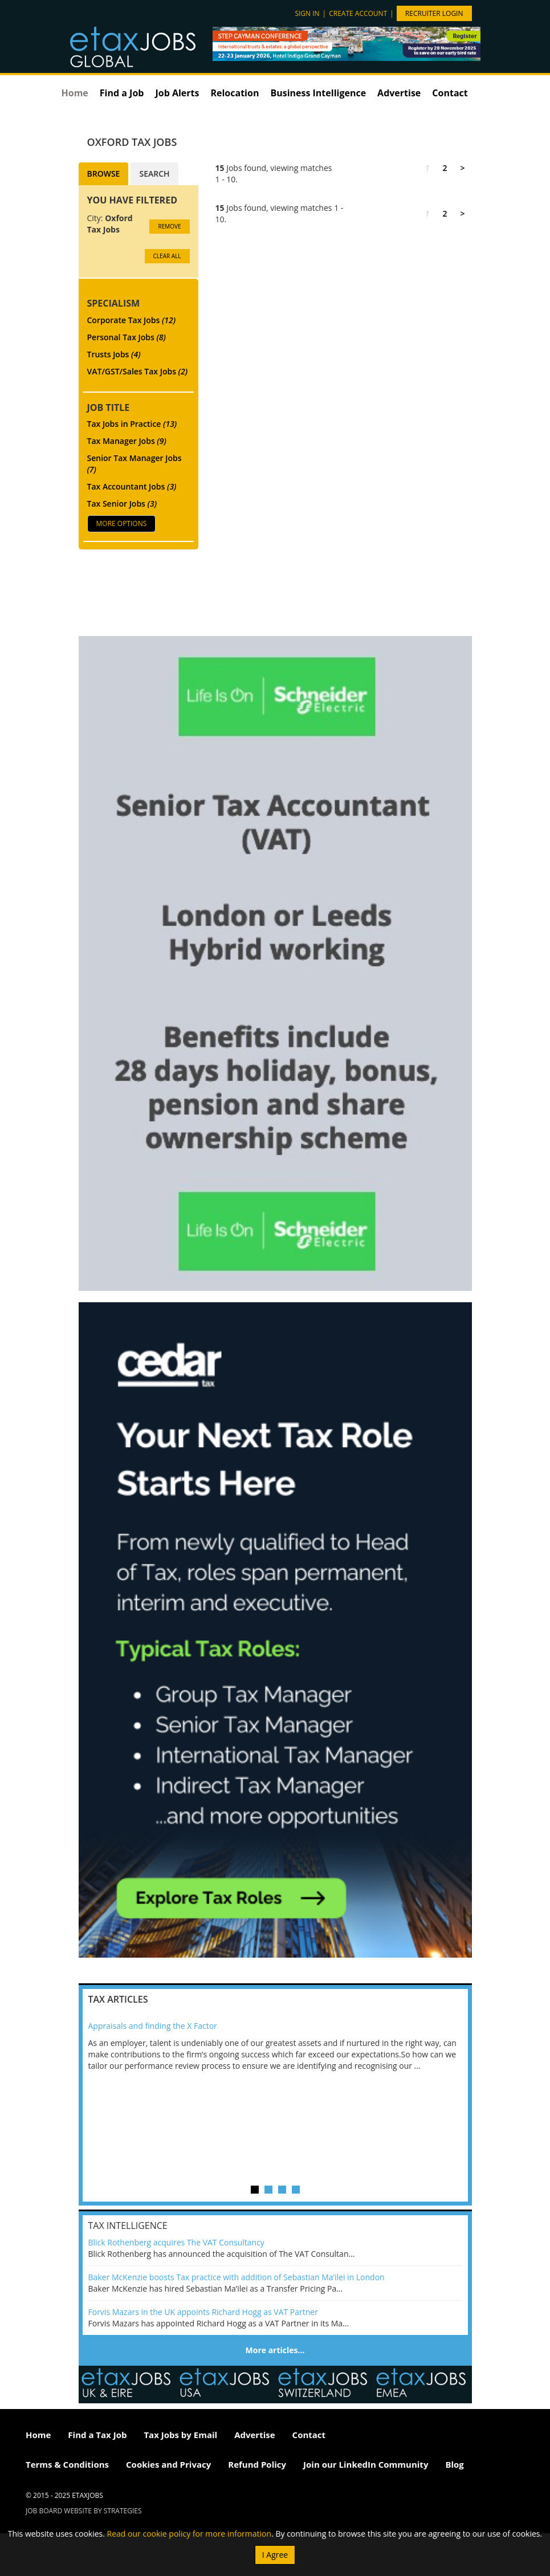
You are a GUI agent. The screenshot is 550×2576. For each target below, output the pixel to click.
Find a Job (122, 93)
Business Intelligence (318, 93)
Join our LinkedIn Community (365, 2464)
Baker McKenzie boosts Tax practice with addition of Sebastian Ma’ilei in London (236, 2277)
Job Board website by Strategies (84, 2511)
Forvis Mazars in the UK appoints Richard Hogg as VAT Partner (203, 2311)
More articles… (275, 2350)
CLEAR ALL (167, 256)
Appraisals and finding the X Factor (152, 2025)
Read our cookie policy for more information (189, 2533)
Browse (103, 173)
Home (75, 93)
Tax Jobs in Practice (132, 423)
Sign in (307, 13)
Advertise (399, 93)
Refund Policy (257, 2464)
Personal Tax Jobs (126, 337)
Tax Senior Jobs (122, 503)
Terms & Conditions (67, 2464)
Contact (449, 93)
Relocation (234, 93)
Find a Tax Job (97, 2434)
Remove (169, 226)
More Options (121, 523)
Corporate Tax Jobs (131, 320)
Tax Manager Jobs (126, 440)
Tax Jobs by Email (180, 2434)
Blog (454, 2464)
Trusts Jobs (114, 354)
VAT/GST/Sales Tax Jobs (137, 371)
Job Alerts (177, 93)
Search (154, 173)
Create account (358, 13)
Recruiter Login (434, 13)
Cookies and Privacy (168, 2464)
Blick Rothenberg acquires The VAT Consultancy (176, 2242)
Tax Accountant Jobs (132, 486)
